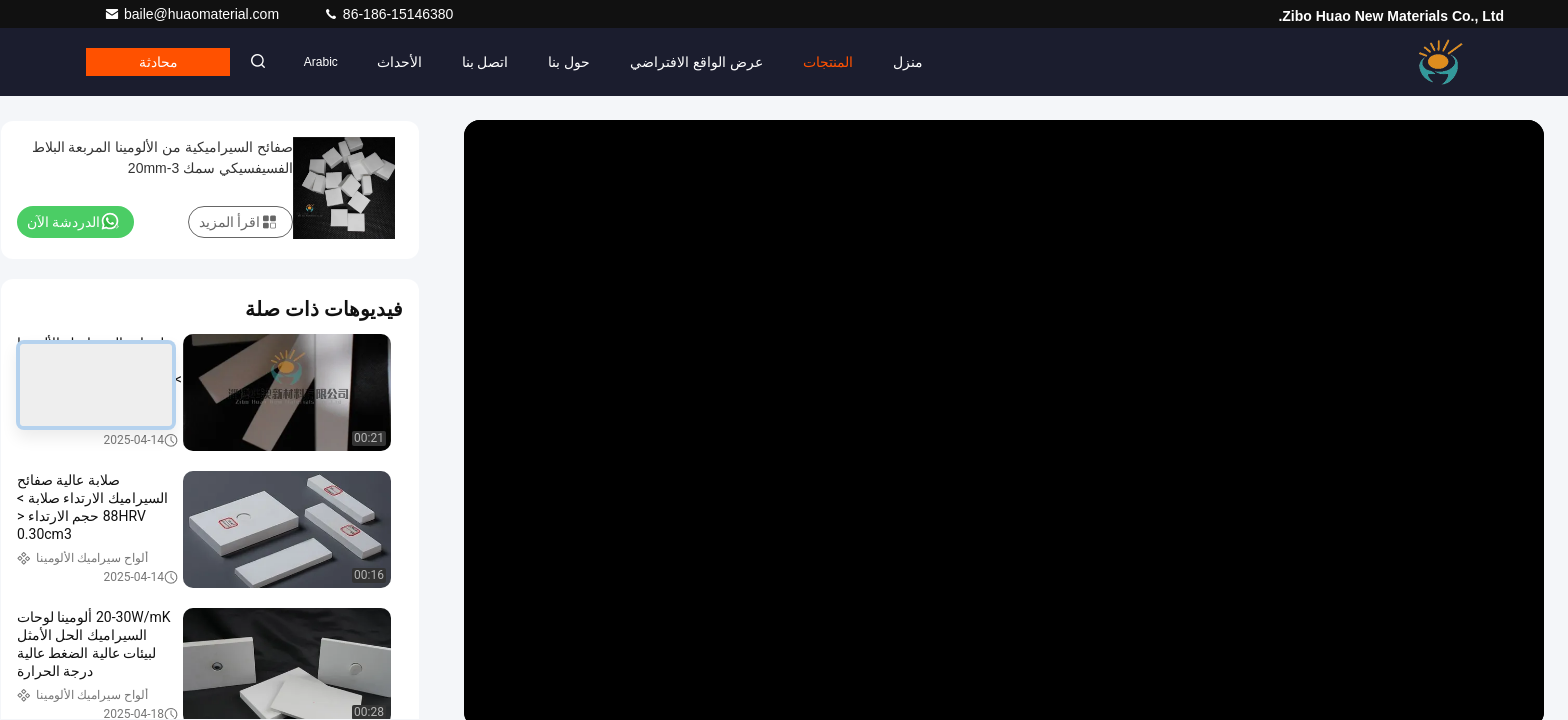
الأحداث (411, 62)
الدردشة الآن (73, 221)
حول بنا (582, 62)
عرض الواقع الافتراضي (709, 62)
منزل (921, 62)
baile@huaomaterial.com (193, 14)
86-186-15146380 (388, 14)
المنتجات (841, 62)
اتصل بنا (497, 62)
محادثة (163, 62)
